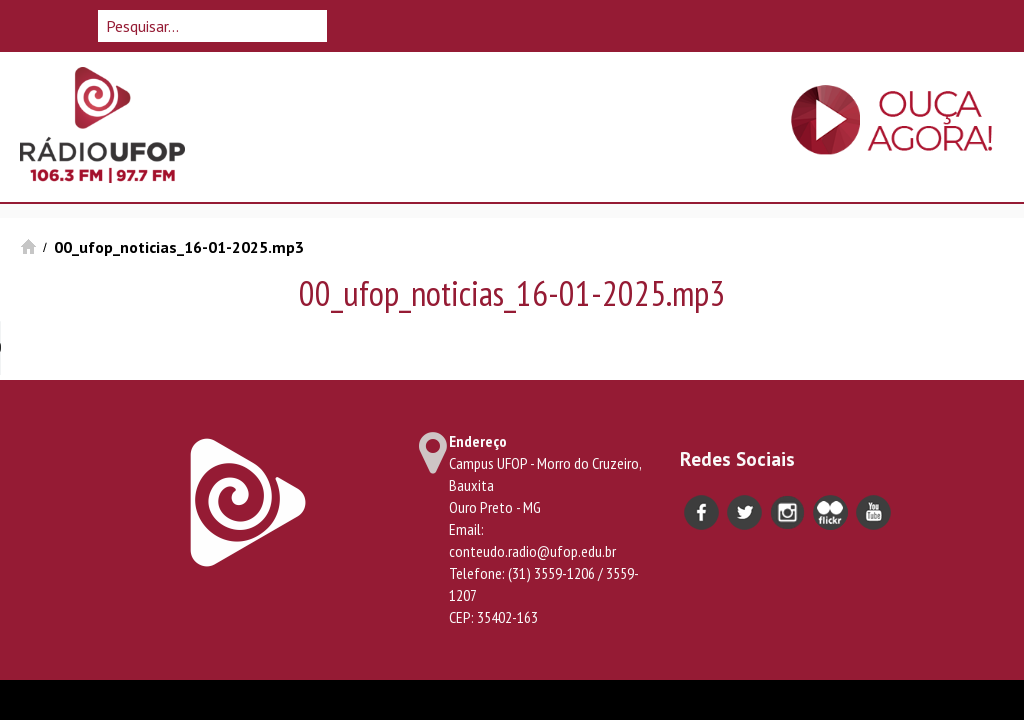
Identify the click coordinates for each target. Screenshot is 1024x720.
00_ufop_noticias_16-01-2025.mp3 (179, 247)
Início (28, 246)
